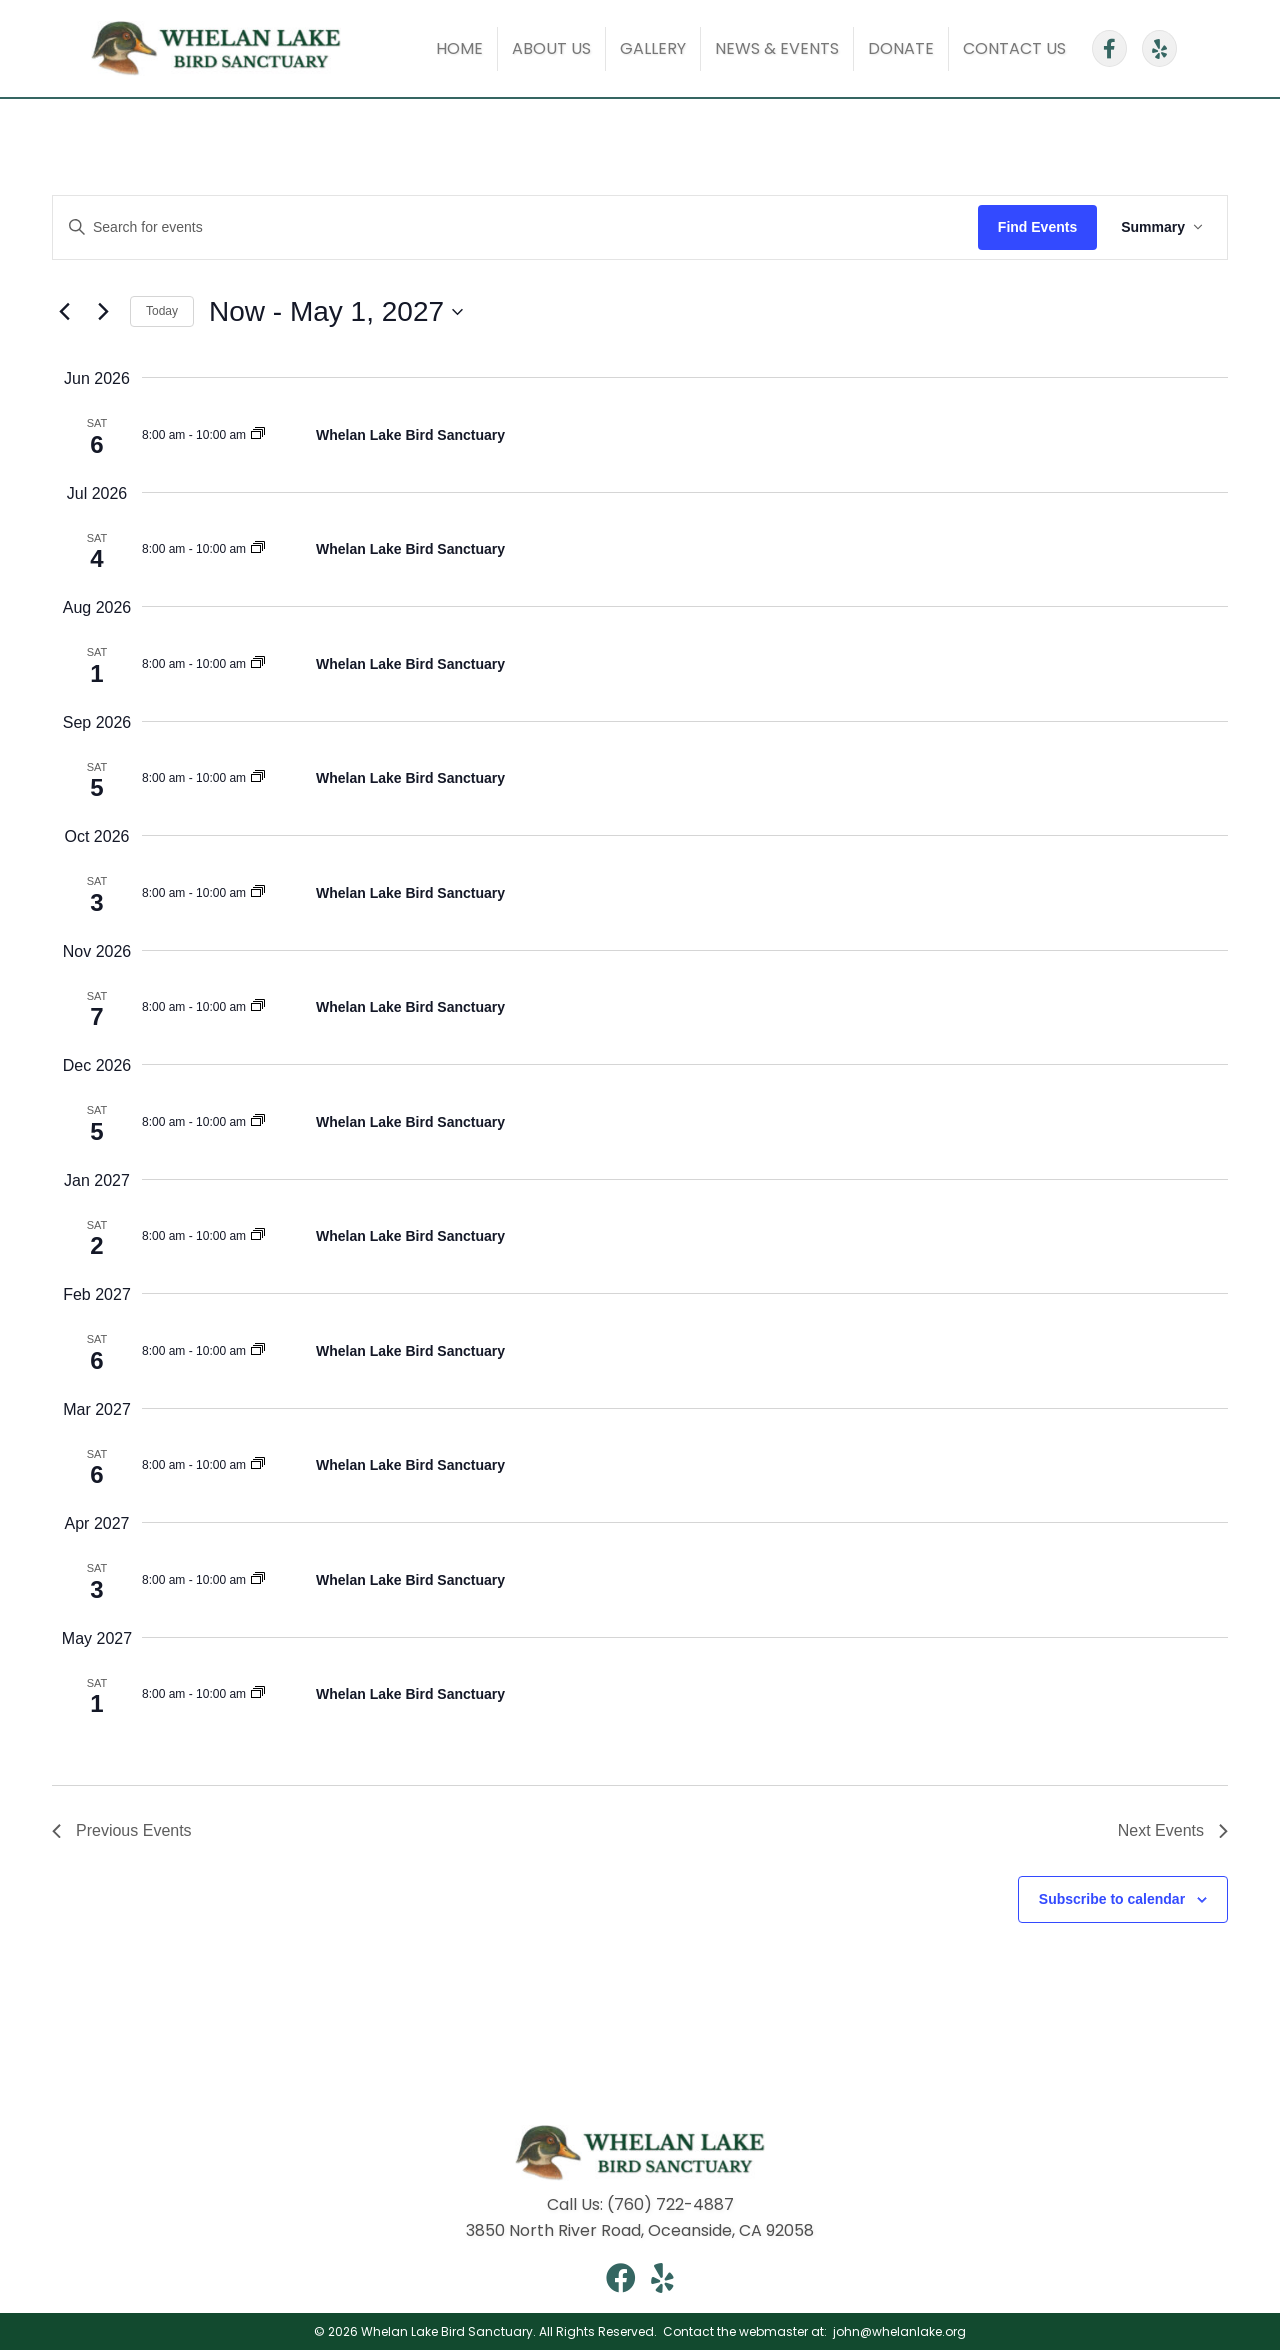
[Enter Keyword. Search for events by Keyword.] (515, 227)
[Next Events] (103, 312)
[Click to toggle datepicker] (336, 312)
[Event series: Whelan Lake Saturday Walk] (258, 435)
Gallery (653, 48)
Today (162, 311)
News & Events (777, 48)
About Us (551, 48)
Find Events (1037, 227)
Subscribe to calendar (1112, 1899)
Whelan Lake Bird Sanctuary (410, 435)
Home (459, 48)
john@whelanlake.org (898, 2331)
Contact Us (1014, 48)
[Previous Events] (64, 312)
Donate (901, 48)
